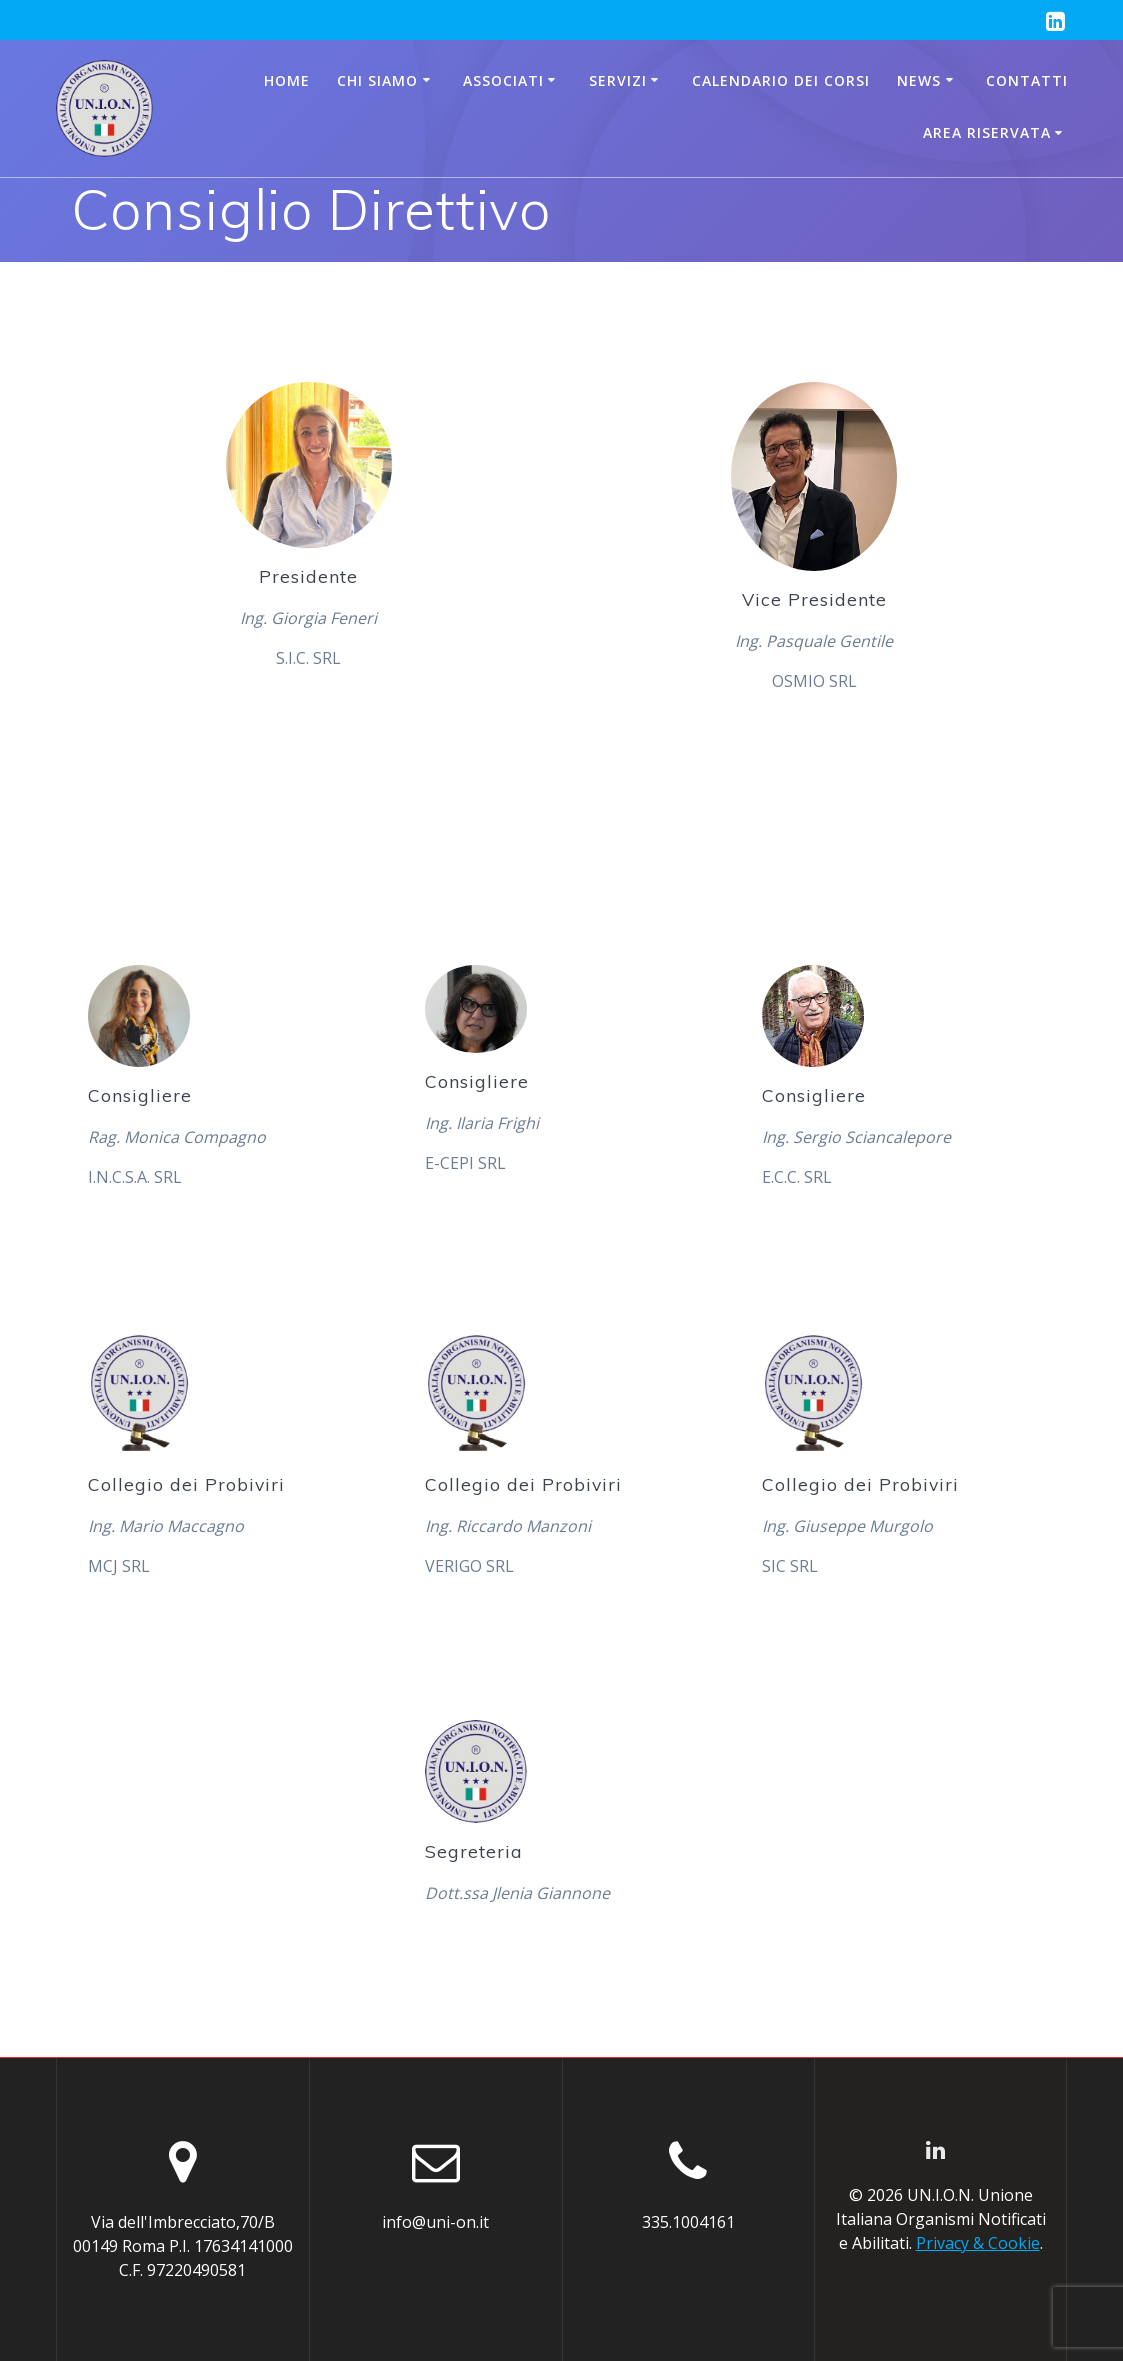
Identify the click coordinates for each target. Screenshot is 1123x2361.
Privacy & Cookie (978, 2243)
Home (287, 80)
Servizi (618, 80)
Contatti (1027, 80)
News (919, 80)
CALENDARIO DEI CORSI (781, 80)
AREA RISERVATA (987, 132)
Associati (503, 80)
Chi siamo (377, 80)
